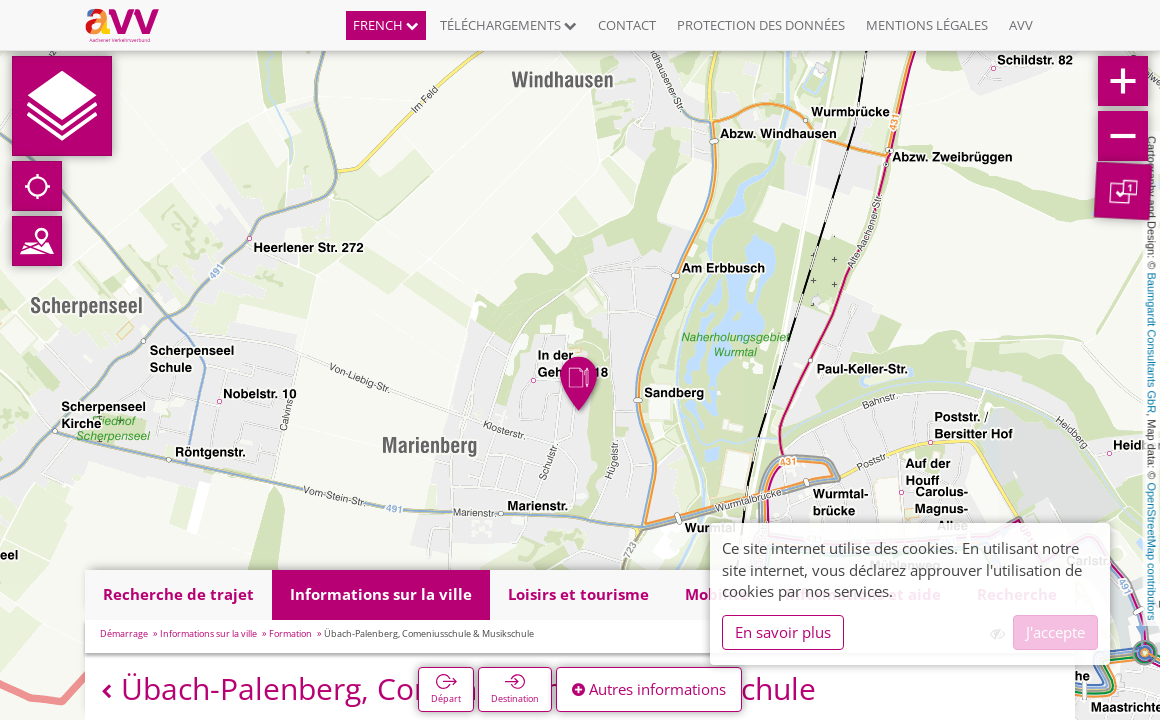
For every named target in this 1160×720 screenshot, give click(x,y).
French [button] (386, 25)
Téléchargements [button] (508, 25)
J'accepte (1055, 632)
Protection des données (761, 25)
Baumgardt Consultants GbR (1152, 343)
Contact (627, 25)
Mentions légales (927, 25)
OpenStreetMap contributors (1152, 551)
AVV (1021, 25)
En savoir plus (783, 632)
